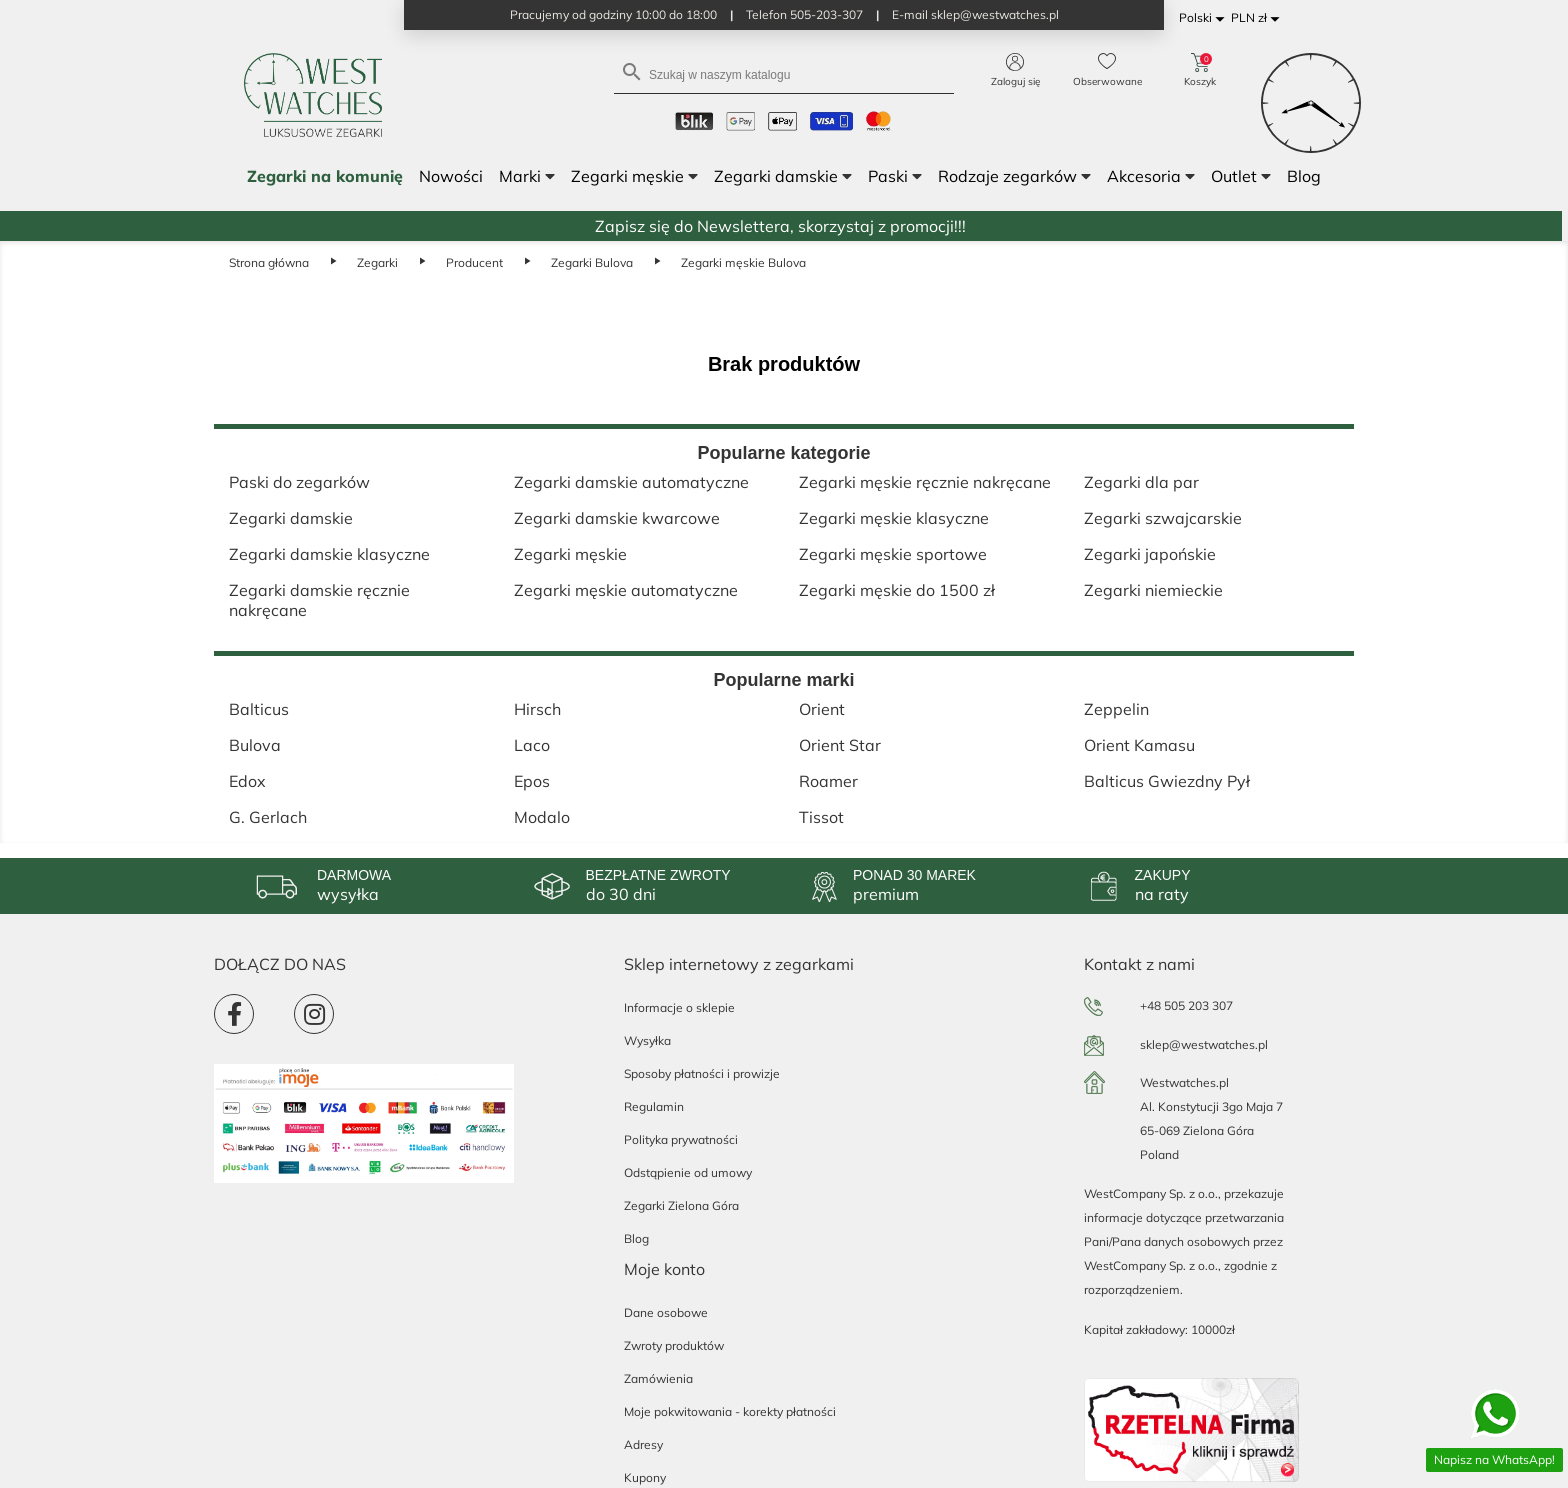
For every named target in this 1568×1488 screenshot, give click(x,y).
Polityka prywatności (681, 1139)
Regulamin (654, 1106)
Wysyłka (647, 1040)
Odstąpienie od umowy (688, 1172)
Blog (636, 1238)
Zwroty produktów (674, 1345)
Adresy (643, 1444)
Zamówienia (658, 1378)
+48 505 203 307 (1186, 1005)
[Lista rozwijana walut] (1258, 18)
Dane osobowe (666, 1312)
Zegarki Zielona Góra (681, 1205)
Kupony (645, 1477)
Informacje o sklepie (679, 1007)
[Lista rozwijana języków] (1205, 18)
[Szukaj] (784, 73)
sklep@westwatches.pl (1204, 1044)
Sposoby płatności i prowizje (702, 1073)
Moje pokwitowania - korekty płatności (730, 1411)
